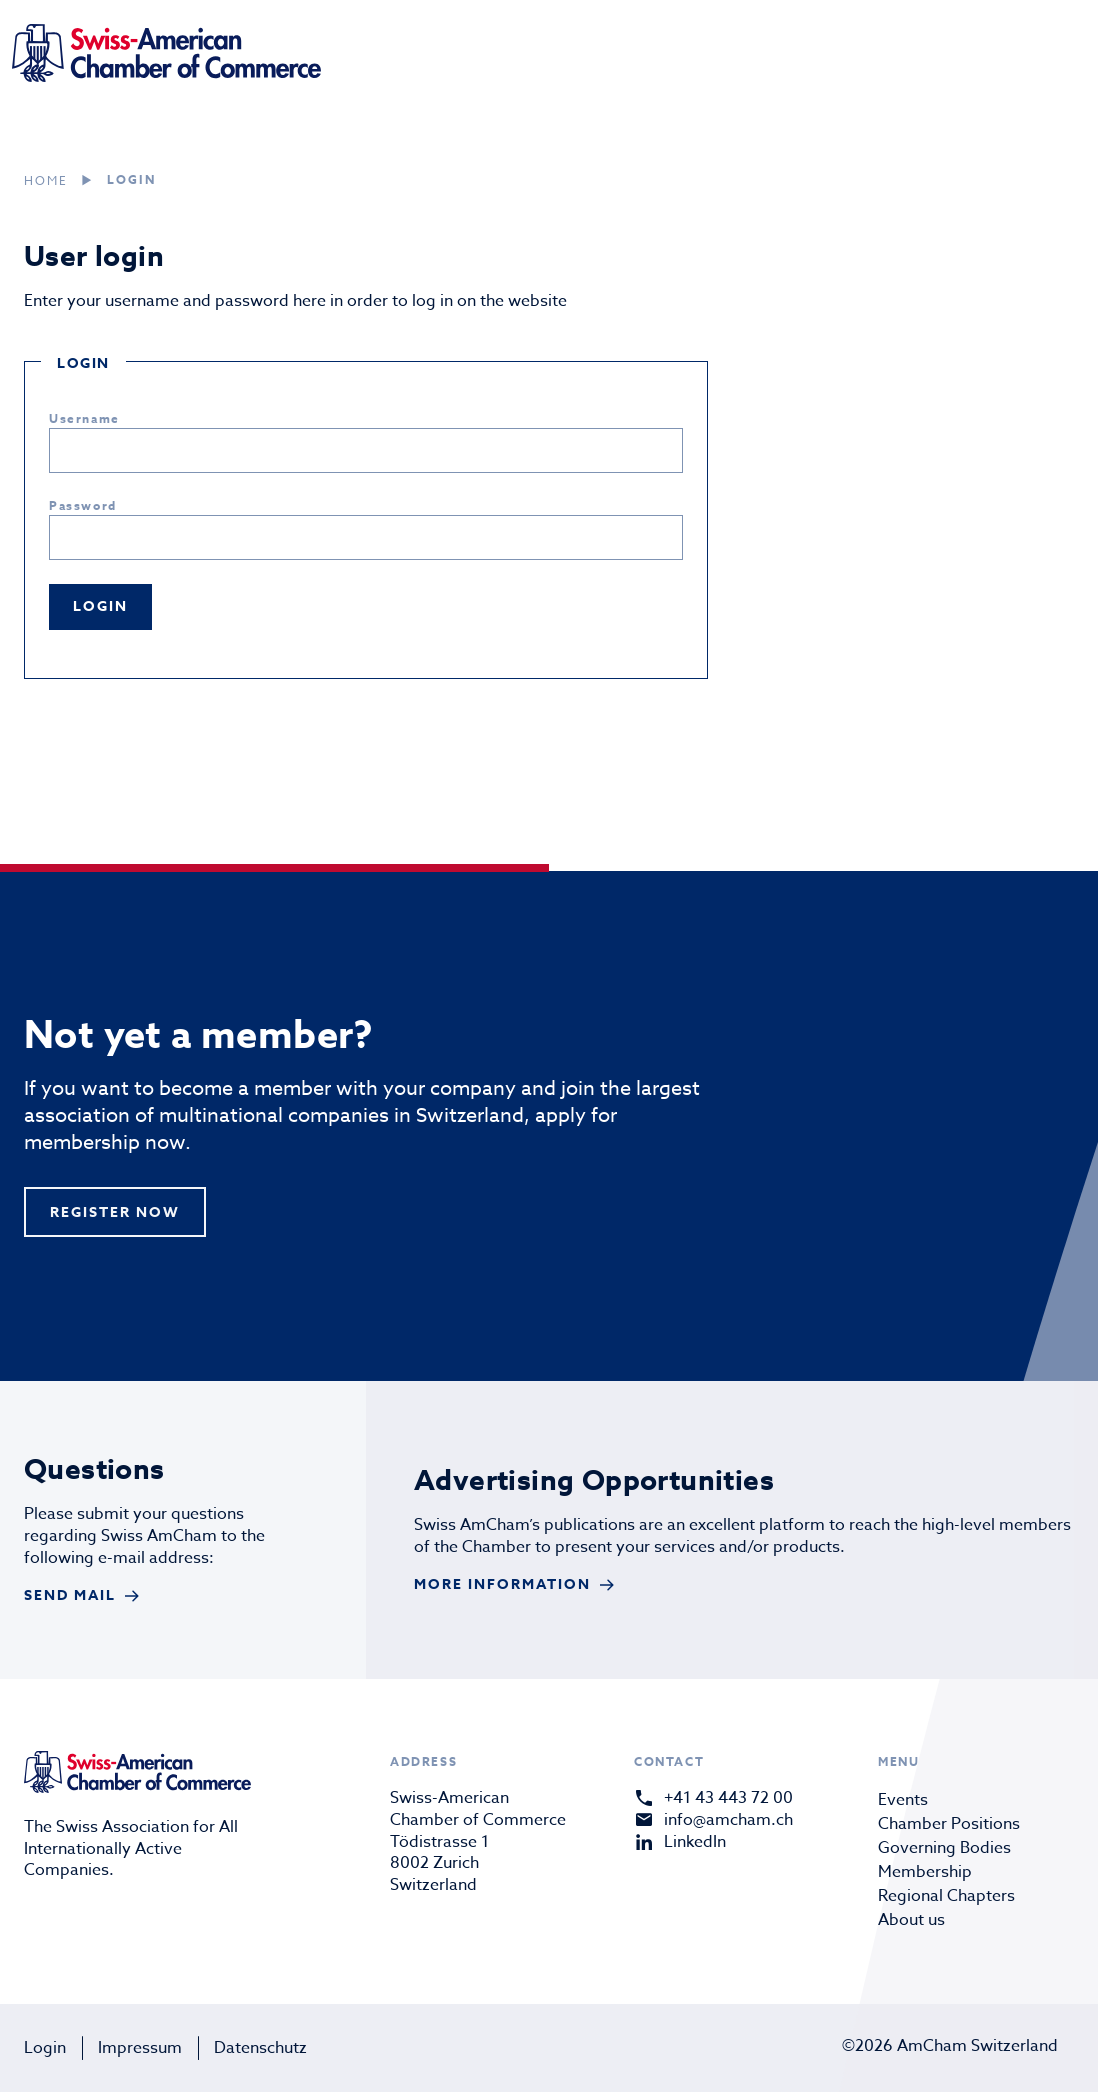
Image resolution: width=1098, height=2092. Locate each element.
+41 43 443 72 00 (728, 1798)
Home (46, 180)
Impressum (140, 2048)
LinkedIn (695, 1842)
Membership (925, 1872)
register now (115, 1212)
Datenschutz (260, 2048)
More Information (502, 1584)
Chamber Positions (949, 1824)
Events (903, 1800)
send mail (70, 1595)
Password (83, 505)
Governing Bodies (944, 1848)
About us (911, 1920)
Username (84, 418)
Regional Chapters (946, 1896)
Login (45, 2048)
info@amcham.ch (728, 1820)
